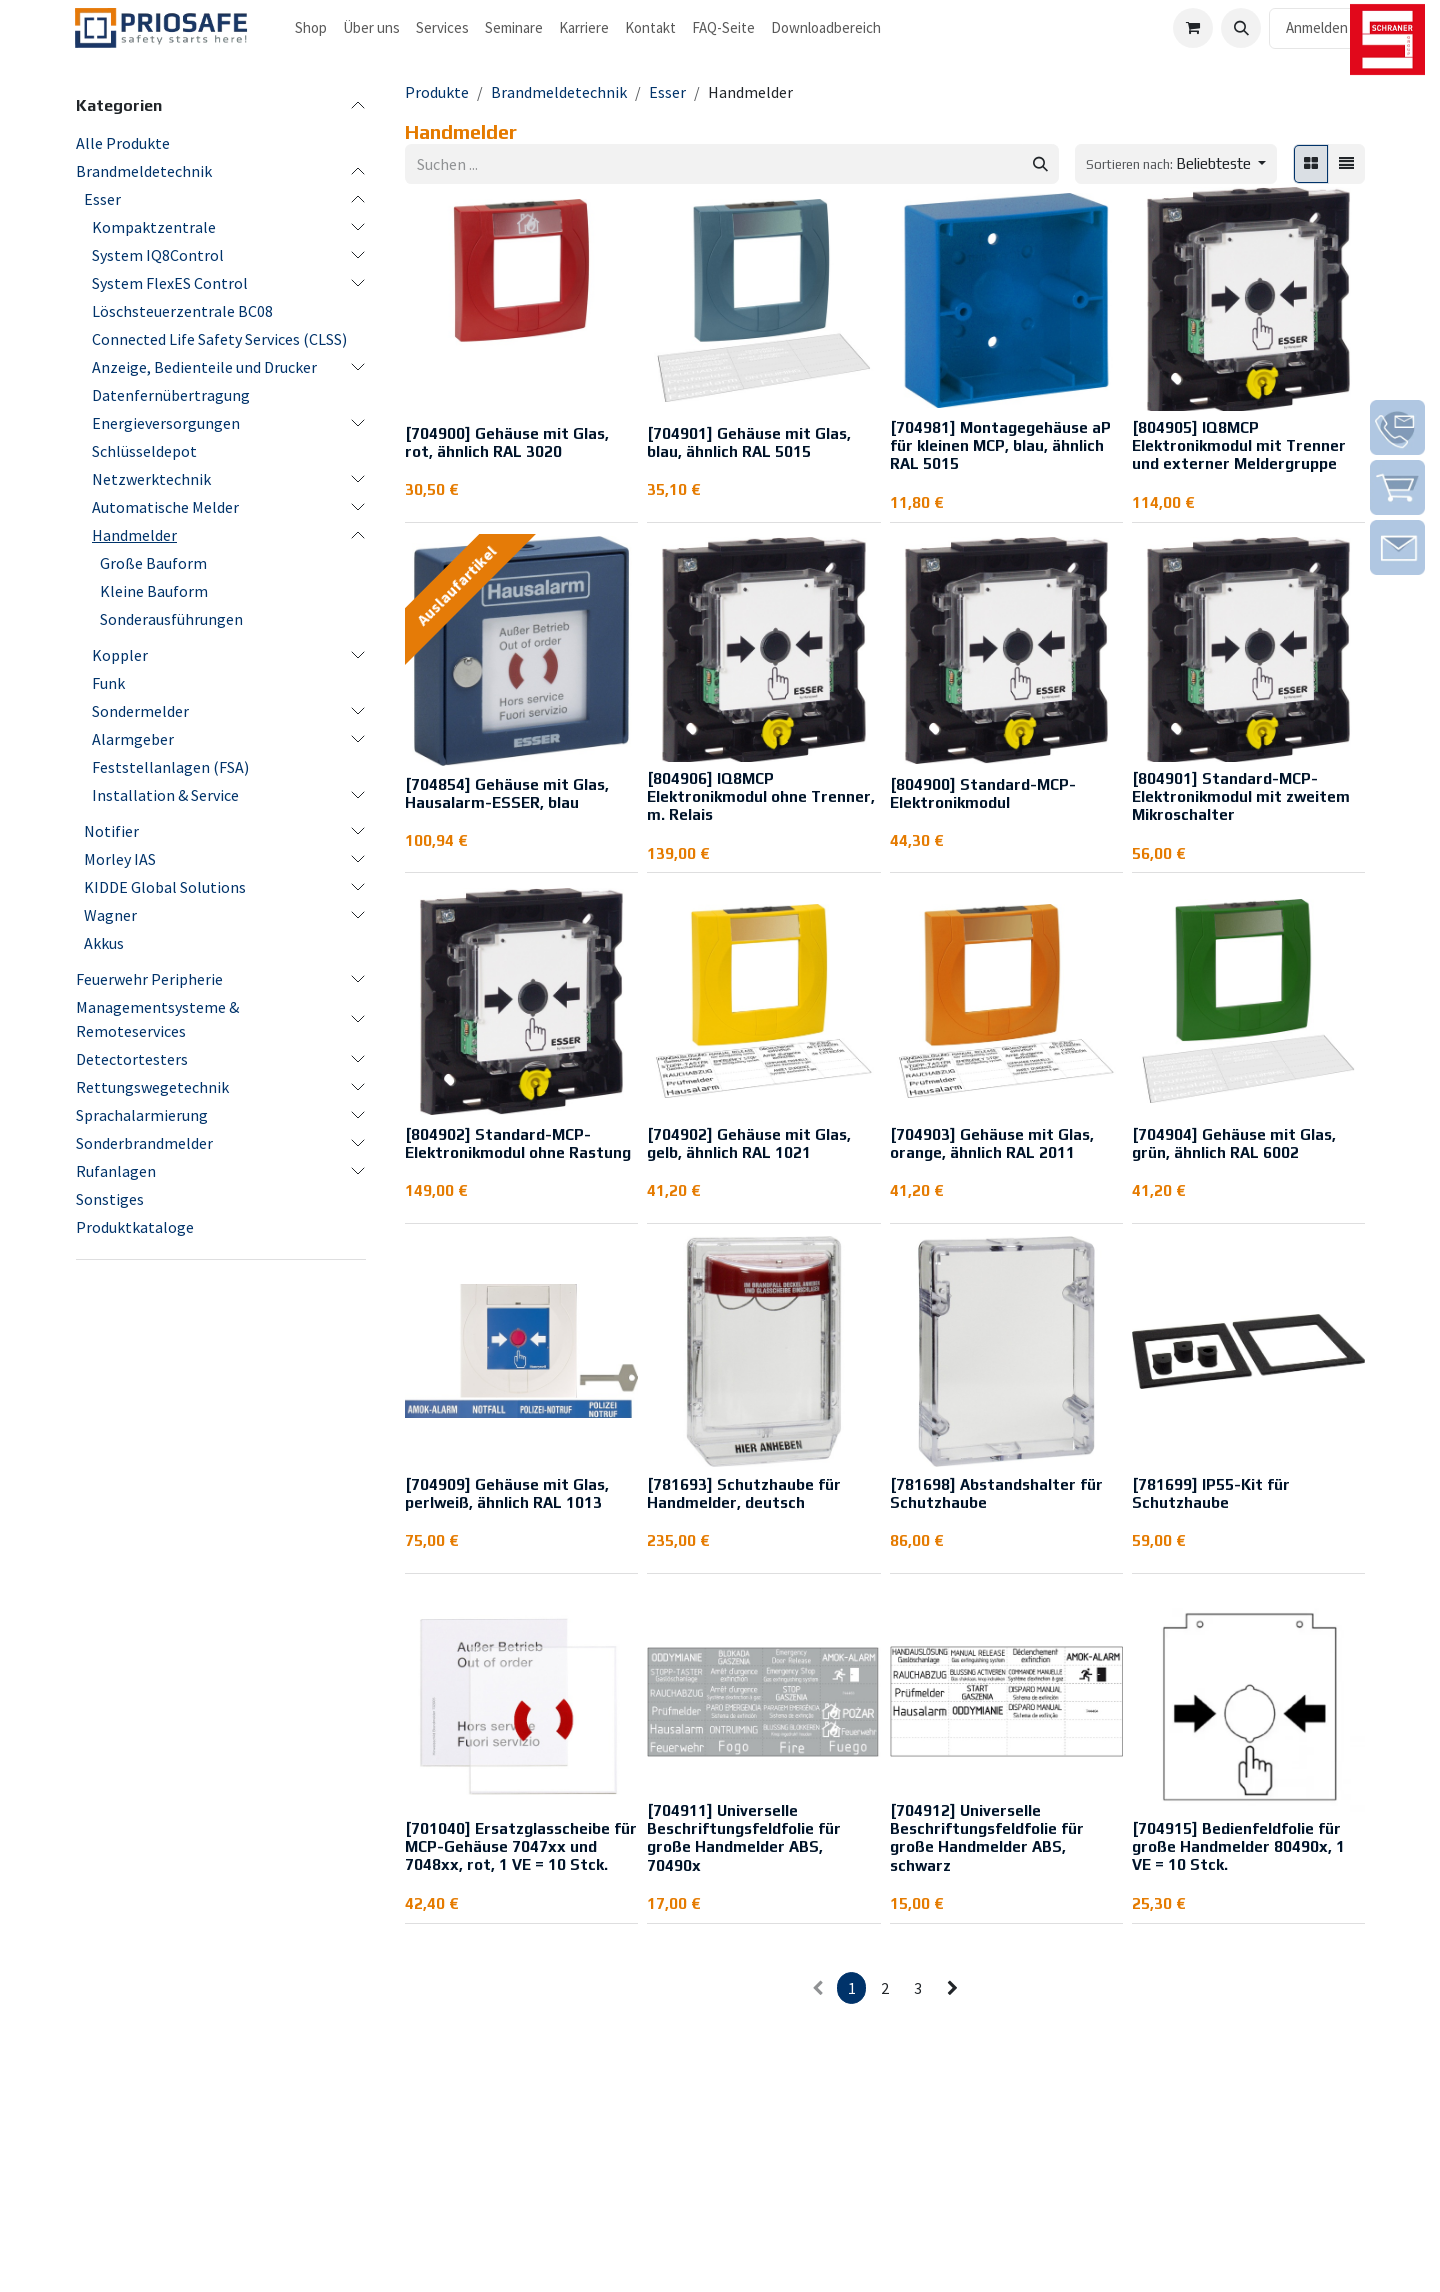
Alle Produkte (123, 143)
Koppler (120, 655)
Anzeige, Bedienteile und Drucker (204, 367)
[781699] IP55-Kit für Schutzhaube (1211, 1493)
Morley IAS (120, 859)
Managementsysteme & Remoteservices (157, 1019)
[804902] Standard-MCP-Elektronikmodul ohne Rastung (518, 1143)
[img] (1397, 427)
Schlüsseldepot (144, 451)
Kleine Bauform (154, 591)
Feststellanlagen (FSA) (170, 767)
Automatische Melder (165, 507)
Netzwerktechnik (151, 479)
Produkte (437, 92)
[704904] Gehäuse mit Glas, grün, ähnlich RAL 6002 (1234, 1143)
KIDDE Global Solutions (165, 887)
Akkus (104, 943)
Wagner (110, 915)
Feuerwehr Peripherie (149, 979)
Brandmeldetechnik (144, 171)
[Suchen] (1040, 164)
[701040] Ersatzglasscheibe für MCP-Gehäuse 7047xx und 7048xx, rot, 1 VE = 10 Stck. (521, 1846)
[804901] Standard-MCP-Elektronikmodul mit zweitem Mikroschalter (1241, 796)
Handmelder (134, 535)
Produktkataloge (135, 1227)
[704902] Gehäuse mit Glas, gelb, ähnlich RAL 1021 (749, 1143)
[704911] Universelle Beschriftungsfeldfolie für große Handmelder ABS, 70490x (744, 1838)
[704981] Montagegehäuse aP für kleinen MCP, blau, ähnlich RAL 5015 (1000, 445)
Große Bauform (153, 563)
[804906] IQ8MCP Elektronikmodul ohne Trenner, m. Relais (761, 796)
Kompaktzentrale (154, 227)
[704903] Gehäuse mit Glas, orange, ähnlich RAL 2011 (992, 1143)
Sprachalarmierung (142, 1115)
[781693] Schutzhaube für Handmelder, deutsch (744, 1493)
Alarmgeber (133, 739)
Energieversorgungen (166, 423)
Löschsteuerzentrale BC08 (182, 311)
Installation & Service (165, 795)
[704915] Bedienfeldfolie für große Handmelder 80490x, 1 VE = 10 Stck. (1238, 1846)
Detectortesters (132, 1059)
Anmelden (1317, 27)
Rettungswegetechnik (152, 1087)
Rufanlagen (116, 1171)
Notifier (111, 831)
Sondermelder (140, 711)
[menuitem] (311, 28)
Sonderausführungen (171, 619)
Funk (108, 683)
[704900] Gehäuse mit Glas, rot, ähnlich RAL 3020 (507, 442)
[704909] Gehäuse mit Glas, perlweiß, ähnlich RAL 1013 (507, 1493)
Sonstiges (110, 1199)
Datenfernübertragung (171, 395)
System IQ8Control (158, 255)
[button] (1241, 28)
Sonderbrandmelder (144, 1143)
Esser (102, 199)
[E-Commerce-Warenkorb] (1193, 28)
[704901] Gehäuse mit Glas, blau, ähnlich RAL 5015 (749, 442)
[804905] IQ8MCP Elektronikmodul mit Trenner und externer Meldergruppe (1239, 445)
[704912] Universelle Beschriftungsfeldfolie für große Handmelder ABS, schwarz (987, 1838)
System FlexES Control (170, 283)
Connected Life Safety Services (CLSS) (219, 339)
